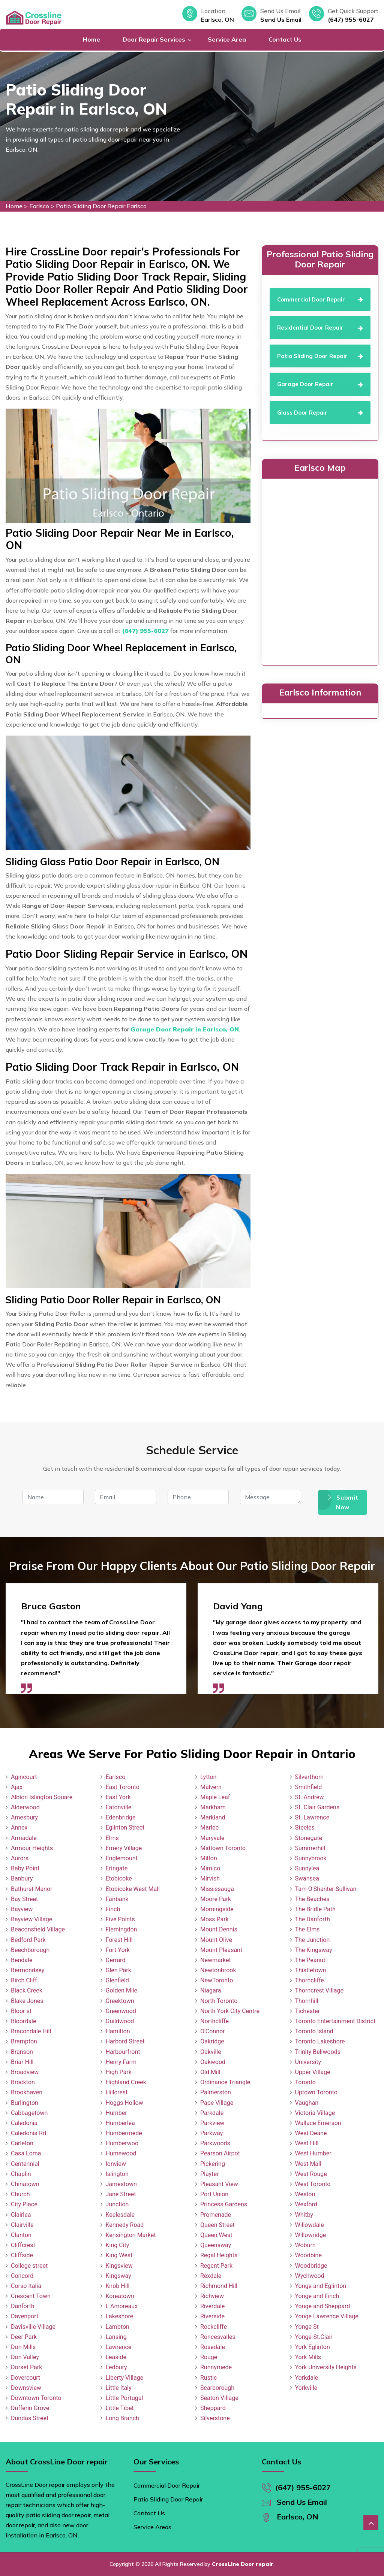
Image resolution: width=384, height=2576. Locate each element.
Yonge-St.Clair (314, 2336)
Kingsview (119, 2265)
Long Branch (122, 2418)
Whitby (304, 2214)
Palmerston (215, 2092)
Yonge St (307, 2326)
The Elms (307, 1929)
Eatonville (119, 1807)
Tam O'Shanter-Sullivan (326, 1888)
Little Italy (119, 2387)
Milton (208, 1858)
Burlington (24, 2102)
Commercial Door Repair (167, 2485)
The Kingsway (313, 1950)
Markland (212, 1817)
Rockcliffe (213, 2326)
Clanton (21, 2235)
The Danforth (312, 1919)
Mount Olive (216, 1939)
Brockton (23, 2082)
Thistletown (310, 1970)
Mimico (210, 1868)
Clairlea (21, 2214)
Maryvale (212, 1838)
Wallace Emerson (318, 2123)
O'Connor (212, 2031)
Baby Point (25, 1868)
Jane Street (121, 2194)
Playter (209, 2174)
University (308, 2062)
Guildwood (120, 2021)
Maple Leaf (215, 1797)
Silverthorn (309, 1777)
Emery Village (124, 1848)
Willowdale (309, 2224)
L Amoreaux (122, 2306)
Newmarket (215, 1960)
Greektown (120, 2000)
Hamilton (118, 2031)
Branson (22, 2051)
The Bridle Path (315, 1909)
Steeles (305, 1827)
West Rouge (311, 2174)
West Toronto (313, 2184)
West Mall (308, 2163)
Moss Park (214, 1919)
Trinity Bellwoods (318, 2051)
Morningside (217, 1909)
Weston (305, 2194)
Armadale (24, 1838)
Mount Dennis (218, 1929)
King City (117, 2245)
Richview (212, 2296)
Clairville (22, 2224)
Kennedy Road (125, 2224)
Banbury (22, 1878)
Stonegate (308, 1838)
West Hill (307, 2143)
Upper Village (312, 2072)
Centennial (25, 2163)
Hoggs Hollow (124, 2102)
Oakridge (212, 2041)
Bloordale (23, 2021)
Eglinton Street (125, 1827)
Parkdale (212, 2112)
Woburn (305, 2245)
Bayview (22, 1909)
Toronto (305, 2082)
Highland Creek (126, 2082)
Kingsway (118, 2275)
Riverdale (212, 2306)
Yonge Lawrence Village (326, 2316)
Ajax (16, 1787)
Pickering (212, 2163)
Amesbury (24, 1817)
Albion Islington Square (41, 1797)
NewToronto (216, 1980)
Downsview (26, 2387)
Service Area (227, 39)
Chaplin (21, 2174)
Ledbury (116, 2367)
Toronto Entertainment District (335, 2021)
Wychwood (309, 2275)
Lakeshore (120, 2316)
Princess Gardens (223, 2204)
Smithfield (308, 1787)
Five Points (120, 1919)
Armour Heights (32, 1848)
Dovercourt (25, 2377)
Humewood (121, 2153)
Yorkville (306, 2387)
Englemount (122, 1858)
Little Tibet (120, 2408)
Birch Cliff (24, 1980)
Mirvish (210, 1878)
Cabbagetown (29, 2112)
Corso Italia (26, 2285)
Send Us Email (281, 19)
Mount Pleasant (221, 1950)
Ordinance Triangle (225, 2082)
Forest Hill (119, 1939)
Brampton (24, 2041)
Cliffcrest (23, 2245)
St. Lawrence (312, 1817)
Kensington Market (131, 2235)
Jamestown (121, 2184)
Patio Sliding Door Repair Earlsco (101, 206)
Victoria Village (315, 2112)
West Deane (311, 2133)
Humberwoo (122, 2143)
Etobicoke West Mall (133, 1888)
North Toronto (218, 2000)
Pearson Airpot (220, 2153)
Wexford (306, 2204)
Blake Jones (27, 2000)
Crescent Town (31, 2296)
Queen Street (217, 2224)
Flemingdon (121, 1929)
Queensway (215, 2245)
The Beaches (312, 1899)
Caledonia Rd (28, 2133)
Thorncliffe (309, 1980)
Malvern (211, 1787)
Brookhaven (26, 2092)
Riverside (212, 2316)
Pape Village (216, 2102)
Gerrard (116, 1960)
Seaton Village (219, 2397)
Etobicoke (119, 1878)
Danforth (22, 2306)
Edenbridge (121, 1817)
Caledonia (24, 2123)
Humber (116, 2112)
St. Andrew (309, 1797)
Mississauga (217, 1888)
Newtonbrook (218, 1970)
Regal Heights (218, 2255)
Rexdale (210, 2275)
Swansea (307, 1878)
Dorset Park (26, 2367)
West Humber (313, 2153)
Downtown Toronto (36, 2397)
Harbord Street (125, 2041)
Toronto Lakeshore (320, 2041)
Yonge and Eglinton (320, 2285)
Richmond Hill (218, 2285)
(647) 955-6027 (351, 19)
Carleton (22, 2143)
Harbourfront (123, 2051)
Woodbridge (311, 2265)
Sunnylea (307, 1868)
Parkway (211, 2133)
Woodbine (308, 2255)
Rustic (208, 2377)
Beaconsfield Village (38, 1929)
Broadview (25, 2072)
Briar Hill (22, 2062)
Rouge (208, 2357)
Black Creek (26, 1990)
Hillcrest (117, 2092)
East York (118, 1797)
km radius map (320, 570)
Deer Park (24, 2336)
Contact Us (285, 39)
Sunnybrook (311, 1858)
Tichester (307, 2011)
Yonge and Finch (317, 2296)
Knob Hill (118, 2285)
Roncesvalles (218, 2336)
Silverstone (215, 2418)
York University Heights (326, 2367)
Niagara (210, 1990)
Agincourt (24, 1777)
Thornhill (306, 2000)
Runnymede (216, 2367)
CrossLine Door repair (242, 2564)
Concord (22, 2275)
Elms (112, 1838)
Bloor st (21, 2011)
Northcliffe (214, 2021)
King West (119, 2255)
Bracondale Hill (31, 2031)
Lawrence (119, 2347)
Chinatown (25, 2184)
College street (29, 2265)
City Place (24, 2204)
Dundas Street (29, 2418)
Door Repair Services (154, 39)
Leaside (116, 2357)
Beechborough (30, 1950)
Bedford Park (28, 1939)
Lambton (117, 2326)
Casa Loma (26, 2153)
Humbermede (124, 2133)
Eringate (117, 1868)
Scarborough (217, 2387)
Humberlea (120, 2123)
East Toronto (123, 1787)
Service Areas (152, 2527)
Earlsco (39, 206)
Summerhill (310, 1848)
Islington (117, 2174)
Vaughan (307, 2102)
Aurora (19, 1858)
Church (20, 2194)
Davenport (24, 2316)
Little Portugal (124, 2397)
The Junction (312, 1939)
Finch (113, 1909)
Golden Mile (121, 1990)
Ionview (116, 2163)
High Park (119, 2072)
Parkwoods (215, 2143)
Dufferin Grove (30, 2408)
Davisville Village (33, 2326)
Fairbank (117, 1899)
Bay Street (24, 1899)
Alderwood (25, 1807)
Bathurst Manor (31, 1888)
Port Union (214, 2194)
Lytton (208, 1777)
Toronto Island (314, 2031)
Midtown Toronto (223, 1848)
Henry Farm (121, 2062)
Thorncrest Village (319, 1990)
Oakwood (212, 2062)
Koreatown (120, 2296)
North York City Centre (230, 2011)
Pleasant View (219, 2184)
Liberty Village (125, 2377)
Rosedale (212, 2347)
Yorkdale (306, 2377)
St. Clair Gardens (317, 1807)
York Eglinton (312, 2347)
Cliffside (22, 2255)
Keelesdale (120, 2214)
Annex (19, 1827)
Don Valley (25, 2357)
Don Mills (23, 2347)
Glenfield (117, 1980)
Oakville (210, 2051)
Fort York (118, 1950)
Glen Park (118, 1970)
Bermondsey (27, 1970)
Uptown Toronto (316, 2092)
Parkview (212, 2123)
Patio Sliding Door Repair (168, 2499)
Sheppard (213, 2408)
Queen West (216, 2235)
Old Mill (210, 2072)
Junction (117, 2204)
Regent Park (216, 2265)
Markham (213, 1807)
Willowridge (310, 2235)
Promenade (215, 2214)
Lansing (116, 2336)
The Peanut (310, 1960)
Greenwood (121, 2011)
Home (91, 39)
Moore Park (215, 1899)
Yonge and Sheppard (322, 2306)
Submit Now (342, 1502)
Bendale (21, 1960)
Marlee (209, 1827)
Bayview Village (31, 1919)
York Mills (308, 2357)
